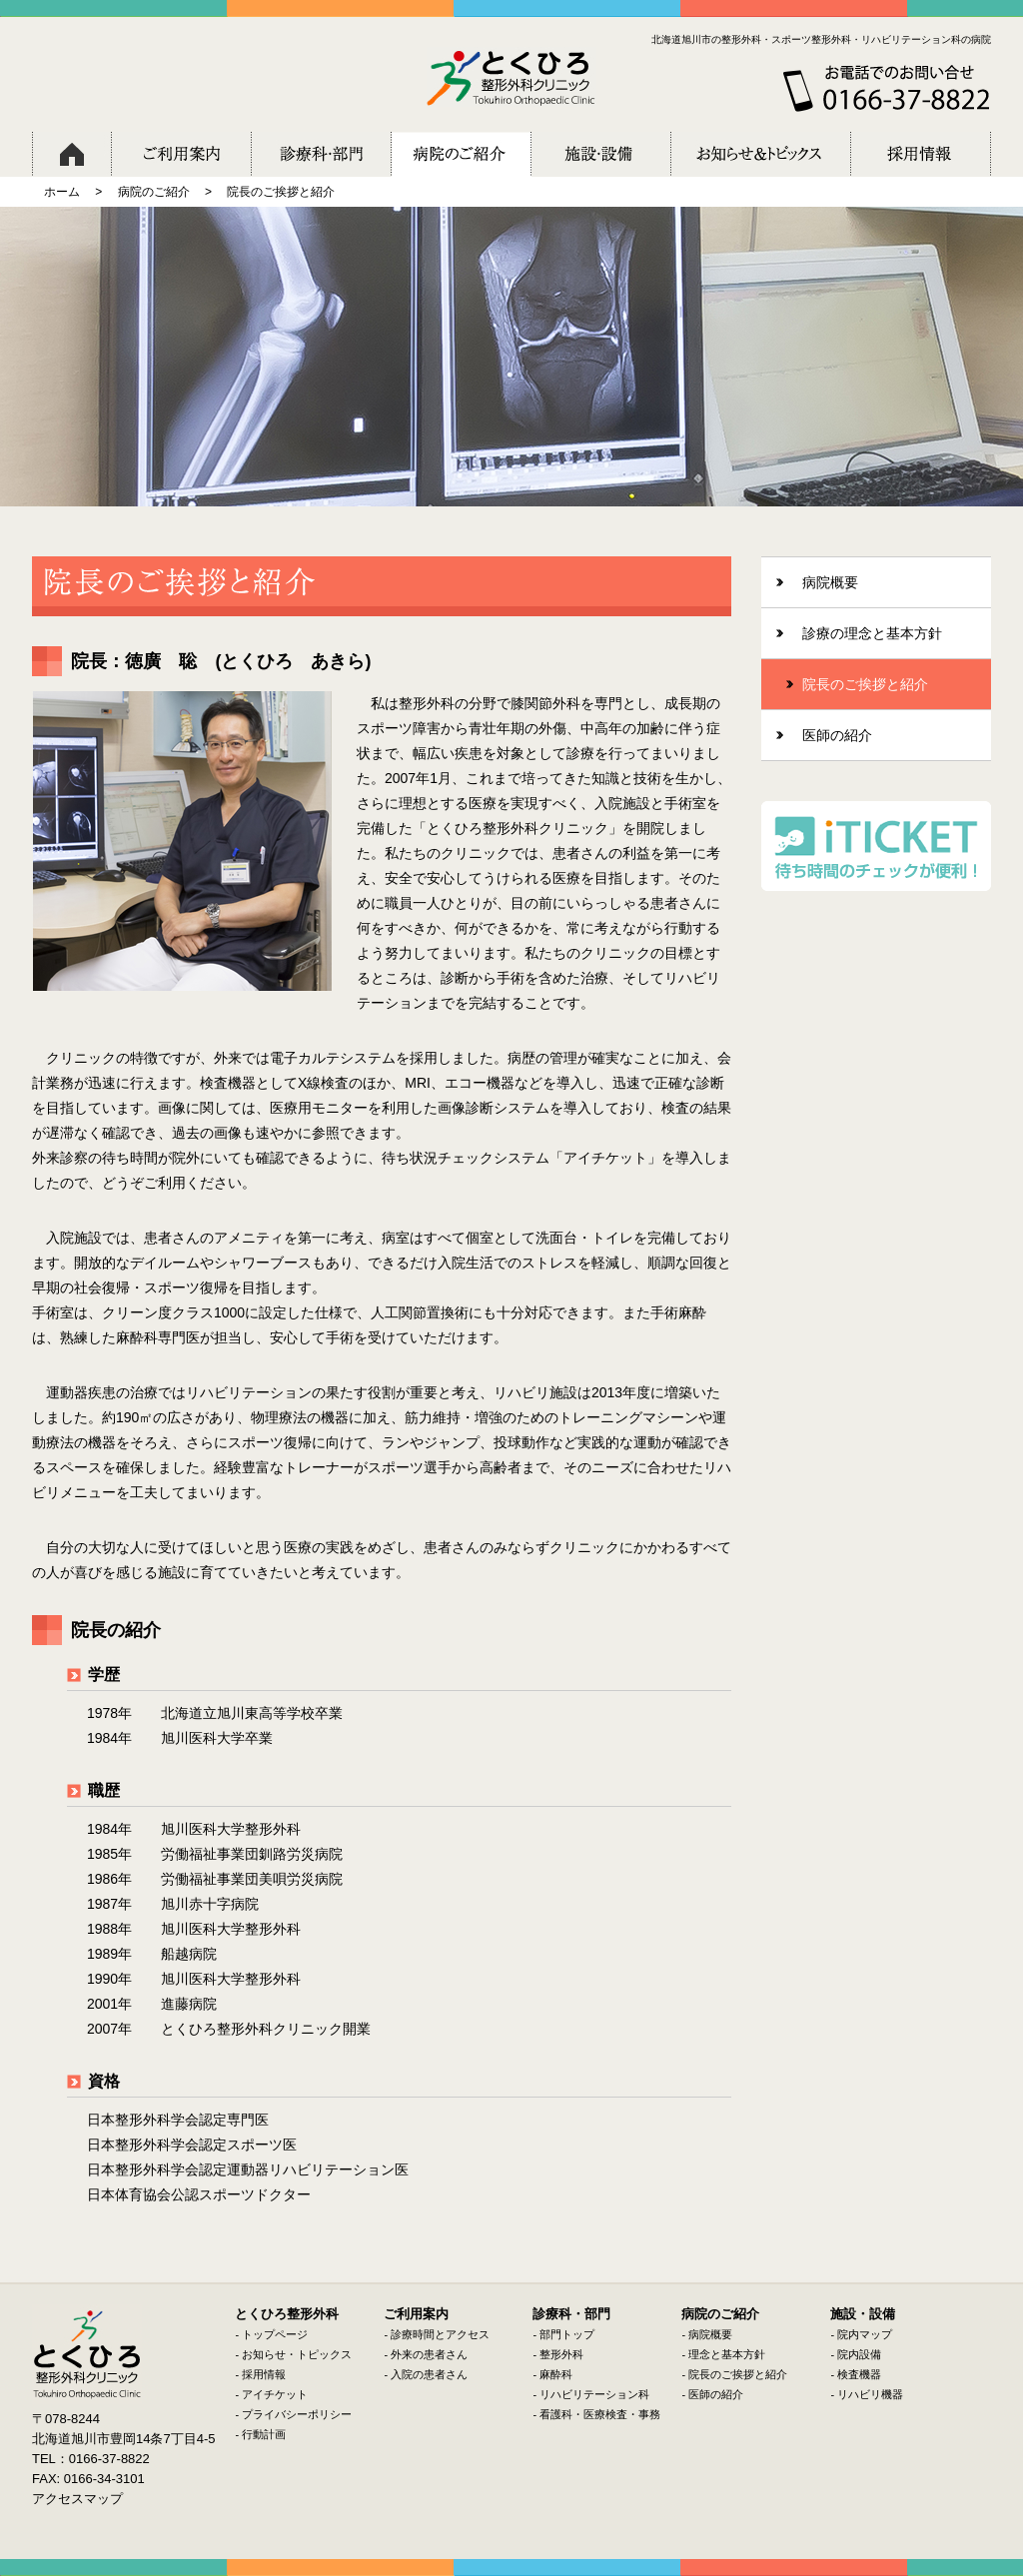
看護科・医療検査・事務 (599, 2414)
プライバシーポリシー (297, 2414)
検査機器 (859, 2374)
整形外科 (561, 2354)
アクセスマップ (77, 2498)
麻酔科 (555, 2374)
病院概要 (710, 2334)
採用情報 (264, 2374)
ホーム (62, 192)
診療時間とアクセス (440, 2334)
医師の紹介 (715, 2394)
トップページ (275, 2334)
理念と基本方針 (726, 2354)
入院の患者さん (429, 2374)
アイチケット (275, 2394)
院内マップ (864, 2334)
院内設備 (859, 2354)
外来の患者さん (429, 2354)
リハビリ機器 (870, 2394)
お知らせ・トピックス (297, 2354)
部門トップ (566, 2334)
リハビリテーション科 (594, 2394)
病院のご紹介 (154, 192)
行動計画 (264, 2434)
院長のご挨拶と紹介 (737, 2374)
